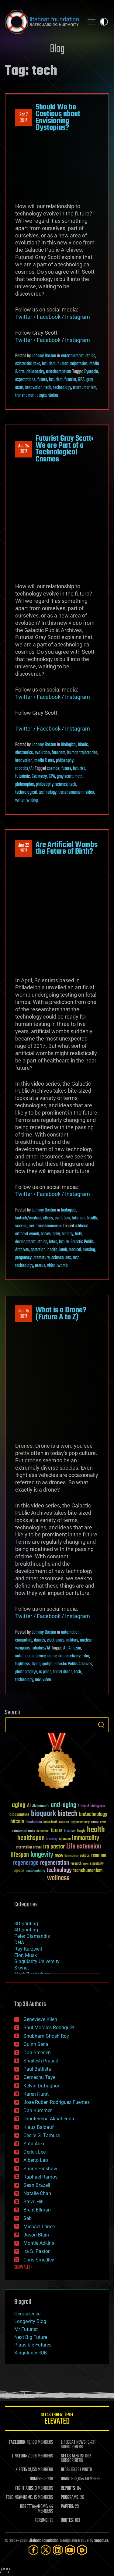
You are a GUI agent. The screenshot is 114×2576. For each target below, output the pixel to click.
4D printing (26, 1930)
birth (78, 1234)
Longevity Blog (30, 2321)
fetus (53, 1242)
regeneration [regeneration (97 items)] (54, 1862)
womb (62, 1266)
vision (53, 396)
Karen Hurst (36, 2094)
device (41, 1656)
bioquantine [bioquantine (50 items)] (19, 1814)
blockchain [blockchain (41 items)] (34, 1822)
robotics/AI (24, 769)
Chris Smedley (38, 2260)
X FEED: (21, 2470)
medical (75, 1250)
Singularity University (37, 1961)
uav (38, 1680)
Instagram (77, 317)
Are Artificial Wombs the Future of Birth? (67, 848)
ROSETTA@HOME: (34, 2507)
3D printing (26, 1924)
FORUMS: (42, 2520)
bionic (83, 745)
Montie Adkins (38, 2243)
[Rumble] (82, 2550)
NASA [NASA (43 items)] (59, 1855)
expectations (25, 380)
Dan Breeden (37, 2052)
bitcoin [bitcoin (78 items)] (17, 1822)
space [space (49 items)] (19, 1870)
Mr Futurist (26, 2329)
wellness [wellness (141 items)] (58, 1878)
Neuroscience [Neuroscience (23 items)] (71, 1856)
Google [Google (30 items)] (81, 1831)
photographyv (26, 1672)
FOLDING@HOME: (19, 2498)
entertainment (72, 356)
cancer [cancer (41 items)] (64, 1822)
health (92, 1218)
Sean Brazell (36, 2185)
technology (62, 388)
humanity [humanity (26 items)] (51, 1839)
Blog (57, 49)
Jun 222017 (23, 848)
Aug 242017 (23, 448)
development (25, 1242)
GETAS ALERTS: (72, 2456)
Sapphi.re (101, 2540)
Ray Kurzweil (28, 1949)
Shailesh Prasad (40, 2061)
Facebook (48, 317)
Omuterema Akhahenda (48, 2119)
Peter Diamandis (32, 1936)
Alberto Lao (35, 2160)
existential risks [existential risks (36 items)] (23, 1831)
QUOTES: (67, 2520)
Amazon (74, 1648)
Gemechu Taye (39, 2077)
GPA (81, 380)
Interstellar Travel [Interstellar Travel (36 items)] (29, 1847)
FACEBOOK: (17, 2442)
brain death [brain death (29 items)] (50, 1822)
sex (32, 1226)
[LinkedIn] (58, 2550)
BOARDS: (67, 2479)
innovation (34, 388)
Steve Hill (33, 2201)
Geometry (39, 777)
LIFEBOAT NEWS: (74, 2442)
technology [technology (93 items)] (59, 1870)
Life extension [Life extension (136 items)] (83, 1847)
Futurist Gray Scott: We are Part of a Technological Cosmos (64, 448)
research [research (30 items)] (76, 1864)
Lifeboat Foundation (43, 2540)
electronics (24, 753)
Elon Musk (25, 1955)
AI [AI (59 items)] (29, 1806)
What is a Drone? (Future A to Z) (61, 1313)
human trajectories (72, 364)
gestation (38, 1250)
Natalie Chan (37, 2193)
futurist (70, 380)
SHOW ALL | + (23, 2268)
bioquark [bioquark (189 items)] (43, 1813)
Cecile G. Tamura (41, 2135)
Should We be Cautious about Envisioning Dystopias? (58, 117)
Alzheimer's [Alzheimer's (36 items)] (40, 1806)
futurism (49, 364)
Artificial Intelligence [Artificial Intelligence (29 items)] (91, 1806)
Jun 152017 (24, 1313)
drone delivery (69, 1656)
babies (46, 1234)
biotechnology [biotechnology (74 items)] (93, 1814)
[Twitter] (45, 2550)
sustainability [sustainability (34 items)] (35, 1871)
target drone (62, 1672)
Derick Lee (34, 2152)
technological (26, 792)
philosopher (24, 784)
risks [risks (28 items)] (85, 1864)
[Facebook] (33, 2550)
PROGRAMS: (70, 2498)
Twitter (23, 317)
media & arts (44, 761)
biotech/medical (28, 1218)
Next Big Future (30, 2337)
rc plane (45, 1672)
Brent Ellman (37, 2210)
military (72, 1640)
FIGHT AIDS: (24, 2488)
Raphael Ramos (40, 2177)
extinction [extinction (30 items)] (42, 1831)
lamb (63, 1250)
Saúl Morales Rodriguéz (48, 2027)
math (78, 777)
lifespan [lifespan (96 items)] (20, 1855)
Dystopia (91, 372)
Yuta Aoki (33, 2144)
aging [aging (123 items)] (19, 1805)
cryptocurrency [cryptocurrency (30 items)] (80, 1822)
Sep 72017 (23, 117)
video (89, 792)
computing (23, 1640)
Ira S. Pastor (36, 2251)
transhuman (25, 396)
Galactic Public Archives (73, 1664)
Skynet (21, 1968)
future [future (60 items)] (56, 1831)
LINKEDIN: (19, 2456)
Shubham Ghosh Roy (46, 2036)
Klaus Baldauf (38, 2127)
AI (65, 1648)
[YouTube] (70, 2550)
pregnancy (23, 1258)
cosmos (53, 769)
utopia (41, 396)
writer (20, 800)
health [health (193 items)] (96, 1830)
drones (39, 1640)
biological (68, 745)
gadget (47, 1664)
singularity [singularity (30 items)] (97, 1864)
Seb (27, 2218)
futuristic (22, 777)
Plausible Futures (32, 2345)
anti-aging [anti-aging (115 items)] (63, 1805)
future (42, 380)
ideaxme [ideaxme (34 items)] (65, 1839)
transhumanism (58, 372)
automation (70, 1632)
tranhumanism (84, 388)
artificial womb (27, 1234)
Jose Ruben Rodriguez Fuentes (56, 2102)
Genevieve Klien (40, 2019)
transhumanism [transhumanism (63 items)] (87, 1870)
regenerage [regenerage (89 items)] (26, 1863)
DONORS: (36, 2479)
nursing (89, 1250)
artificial (81, 1226)
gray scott (65, 777)
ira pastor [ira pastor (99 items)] (54, 1846)
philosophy (35, 372)
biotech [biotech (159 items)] (67, 1814)
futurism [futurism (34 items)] (69, 1831)
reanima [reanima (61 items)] (98, 1855)
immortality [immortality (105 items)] (85, 1838)
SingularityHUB (30, 2353)
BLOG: (65, 2470)
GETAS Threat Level (57, 2419)
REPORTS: (68, 2488)
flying (36, 1664)
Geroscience (27, 2314)
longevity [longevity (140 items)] (41, 1855)
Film (85, 1656)
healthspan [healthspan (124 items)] (31, 1838)
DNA (19, 1942)
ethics (90, 356)
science (61, 784)
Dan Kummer (37, 2110)
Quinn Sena (35, 2044)
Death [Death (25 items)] (103, 1822)
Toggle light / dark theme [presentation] (104, 22)
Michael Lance (39, 2226)
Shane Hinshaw (40, 2169)
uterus (40, 1266)
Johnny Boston (44, 356)
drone (52, 1656)
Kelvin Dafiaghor (41, 2086)
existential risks (27, 364)
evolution (42, 753)
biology (67, 1234)
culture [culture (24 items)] (94, 1822)
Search (101, 1724)
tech (47, 388)
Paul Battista (37, 2069)
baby (56, 1234)
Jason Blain (36, 2235)
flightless (22, 1664)
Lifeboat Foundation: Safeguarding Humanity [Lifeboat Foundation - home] (42, 21)
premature (41, 1258)
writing (32, 800)
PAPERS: (67, 2507)
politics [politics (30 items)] (85, 1856)
